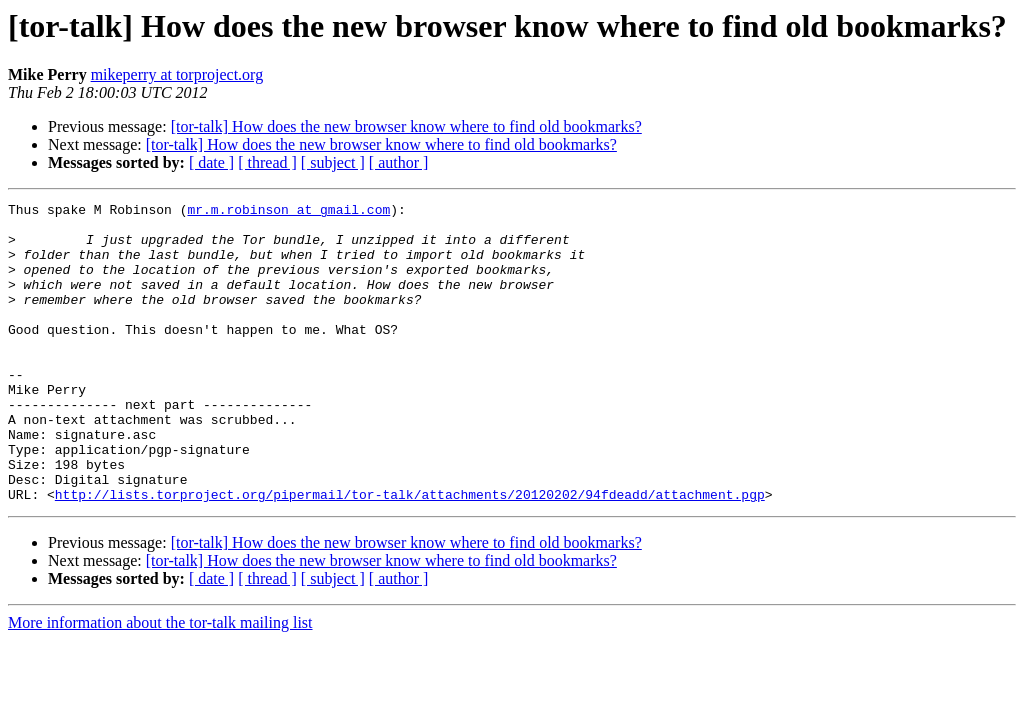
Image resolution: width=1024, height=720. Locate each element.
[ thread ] (267, 162)
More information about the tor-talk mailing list (160, 682)
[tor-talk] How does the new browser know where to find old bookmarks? (406, 126)
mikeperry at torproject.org (177, 74)
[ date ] (211, 162)
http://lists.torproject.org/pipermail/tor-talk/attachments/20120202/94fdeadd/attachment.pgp (410, 554)
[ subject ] (333, 162)
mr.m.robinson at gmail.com (288, 212)
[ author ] (399, 162)
